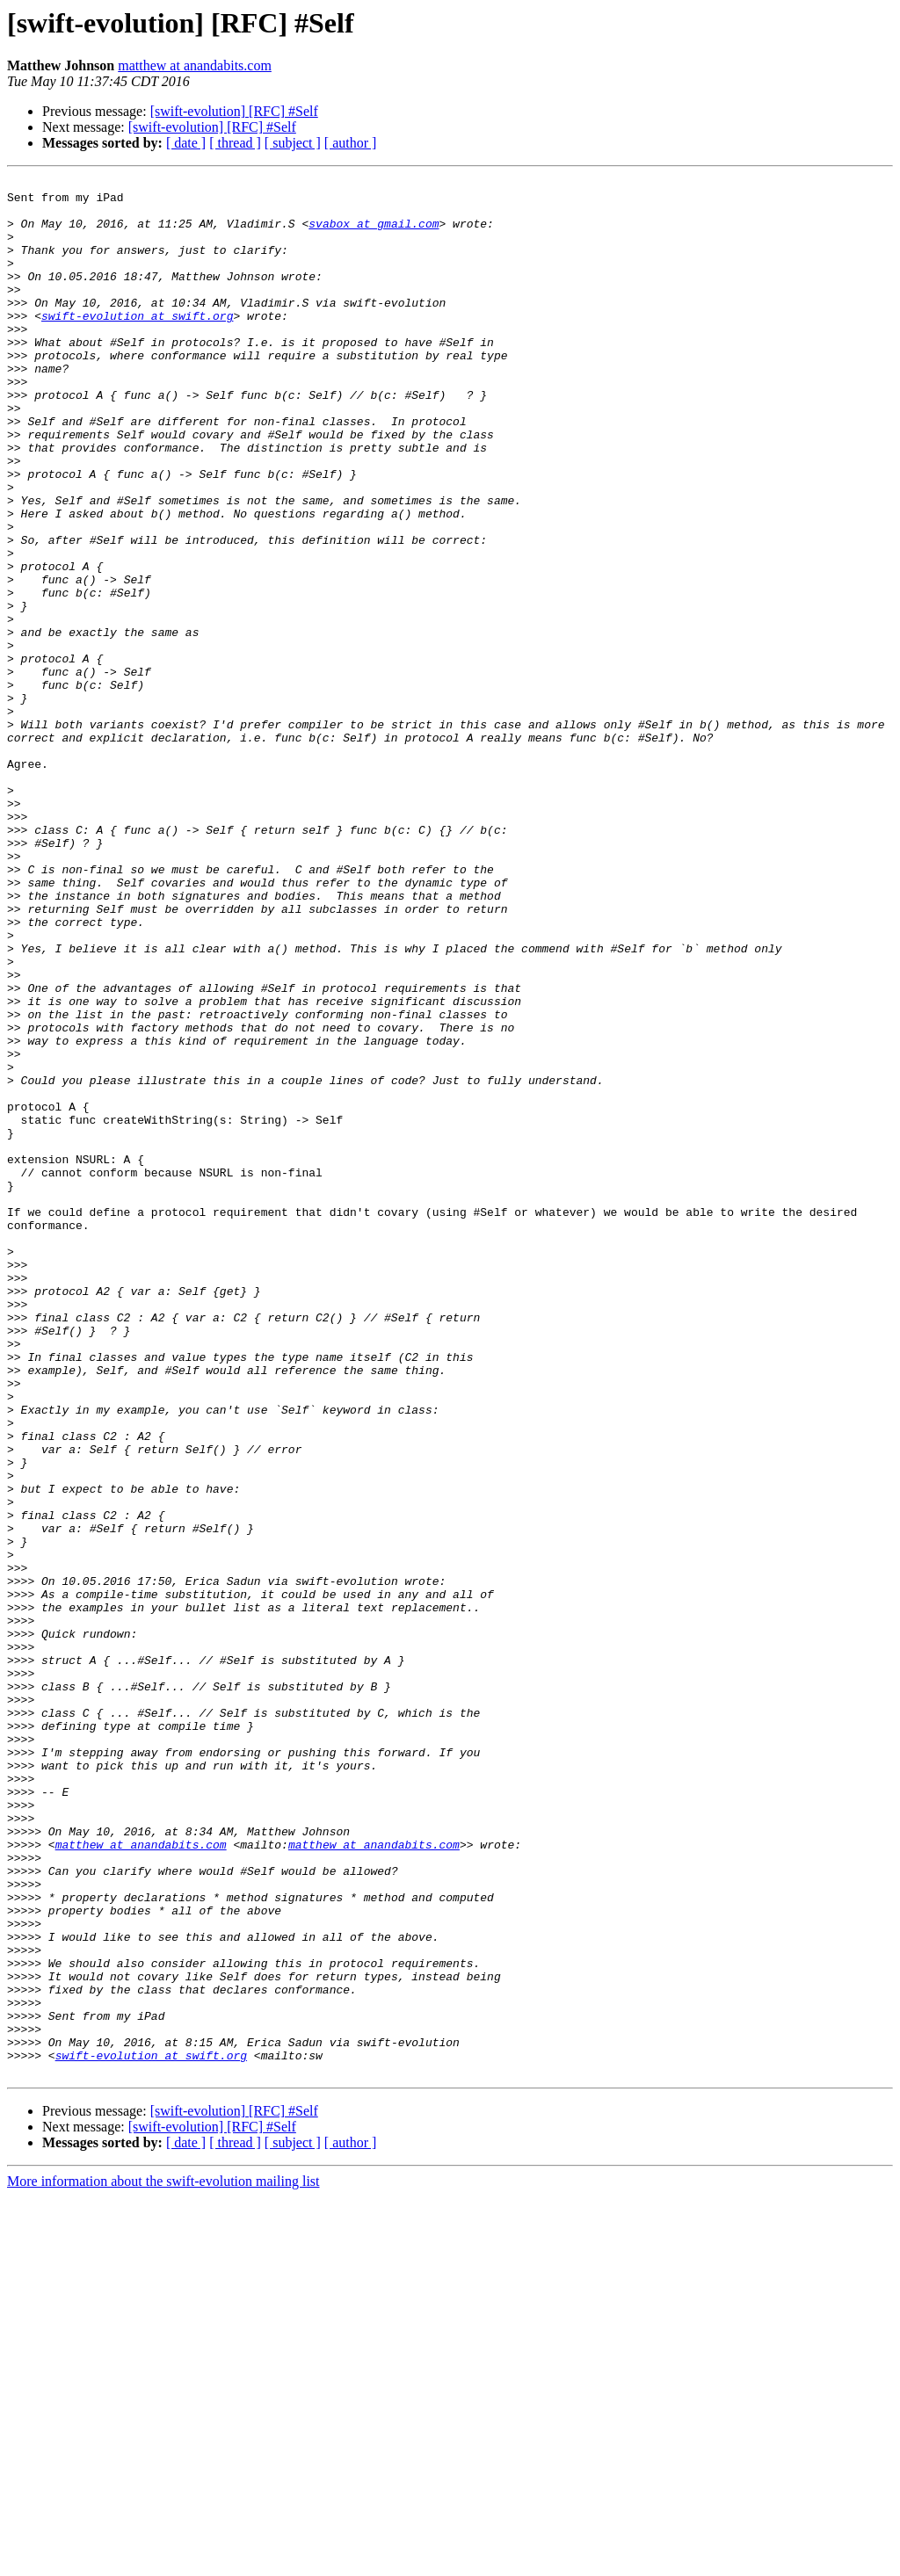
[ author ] (350, 142)
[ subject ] (293, 142)
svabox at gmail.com (373, 234)
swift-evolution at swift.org (137, 344)
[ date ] (186, 142)
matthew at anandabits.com (195, 65)
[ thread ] (235, 142)
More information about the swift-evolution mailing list (163, 2560)
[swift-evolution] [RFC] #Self (234, 111)
